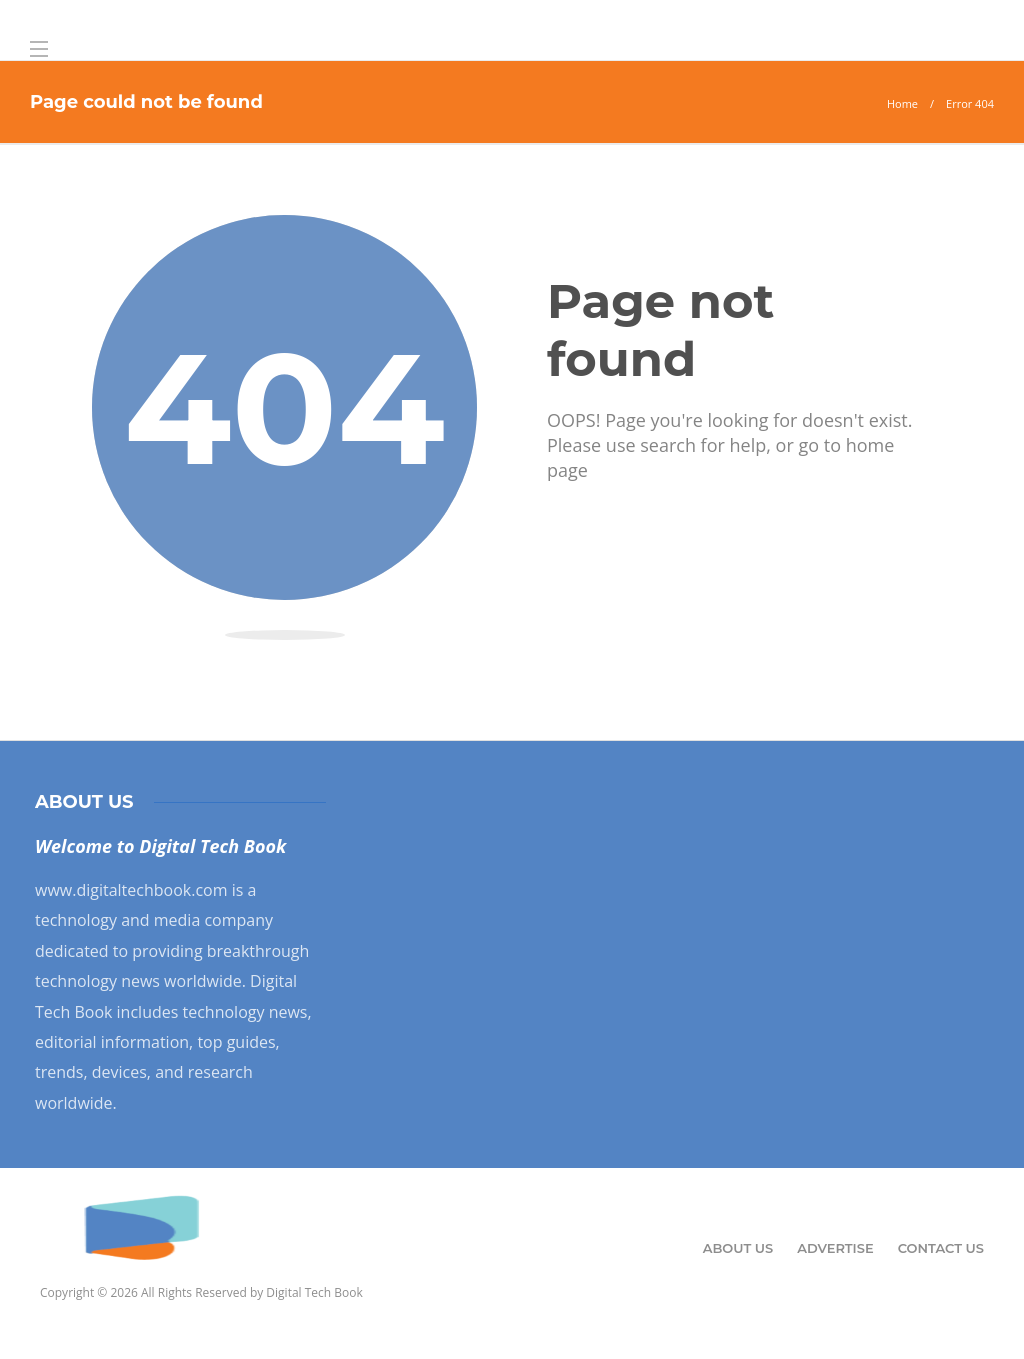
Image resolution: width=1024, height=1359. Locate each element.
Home (902, 103)
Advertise (835, 1248)
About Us (738, 1248)
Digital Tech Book (314, 1292)
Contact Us (941, 1248)
